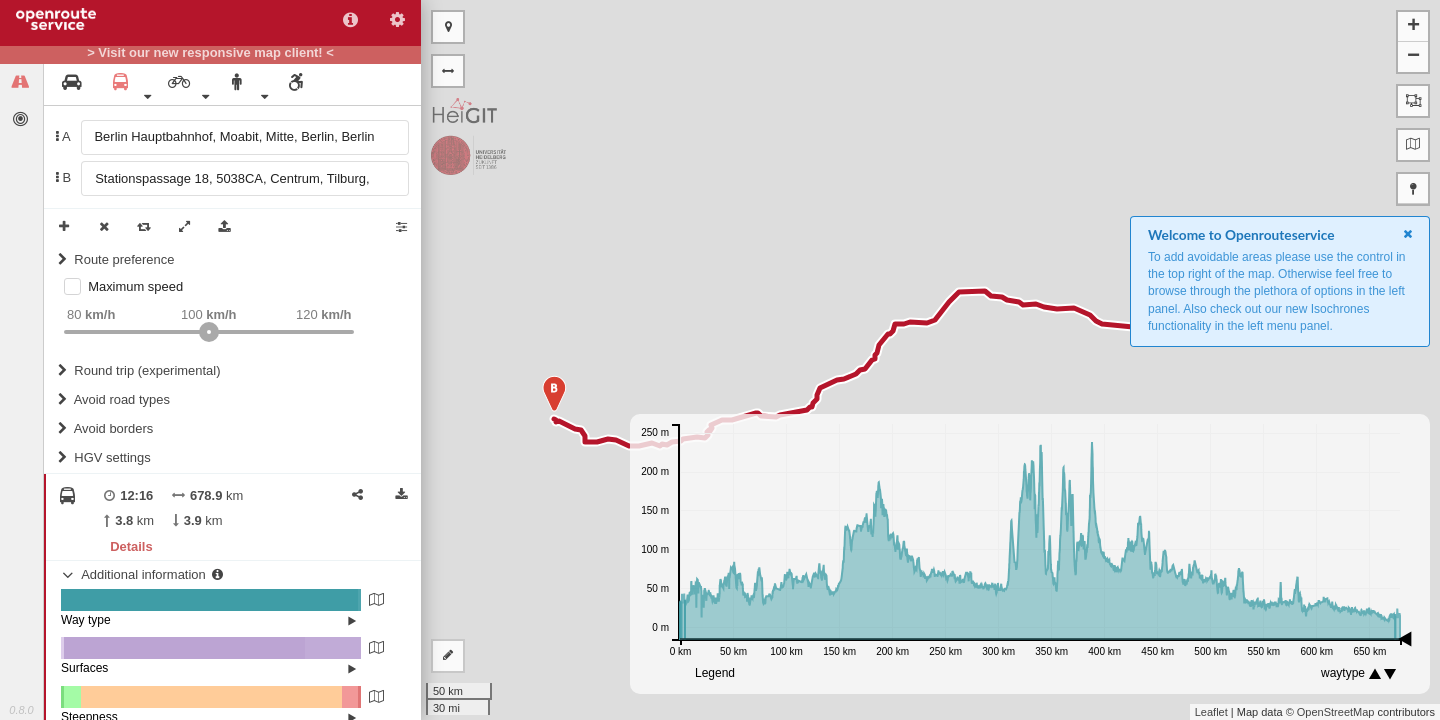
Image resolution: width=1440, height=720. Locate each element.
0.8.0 (21, 710)
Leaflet (1211, 712)
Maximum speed (135, 286)
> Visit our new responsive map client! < (210, 53)
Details (131, 546)
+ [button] (1413, 27)
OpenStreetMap (1336, 712)
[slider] (209, 332)
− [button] (1413, 57)
